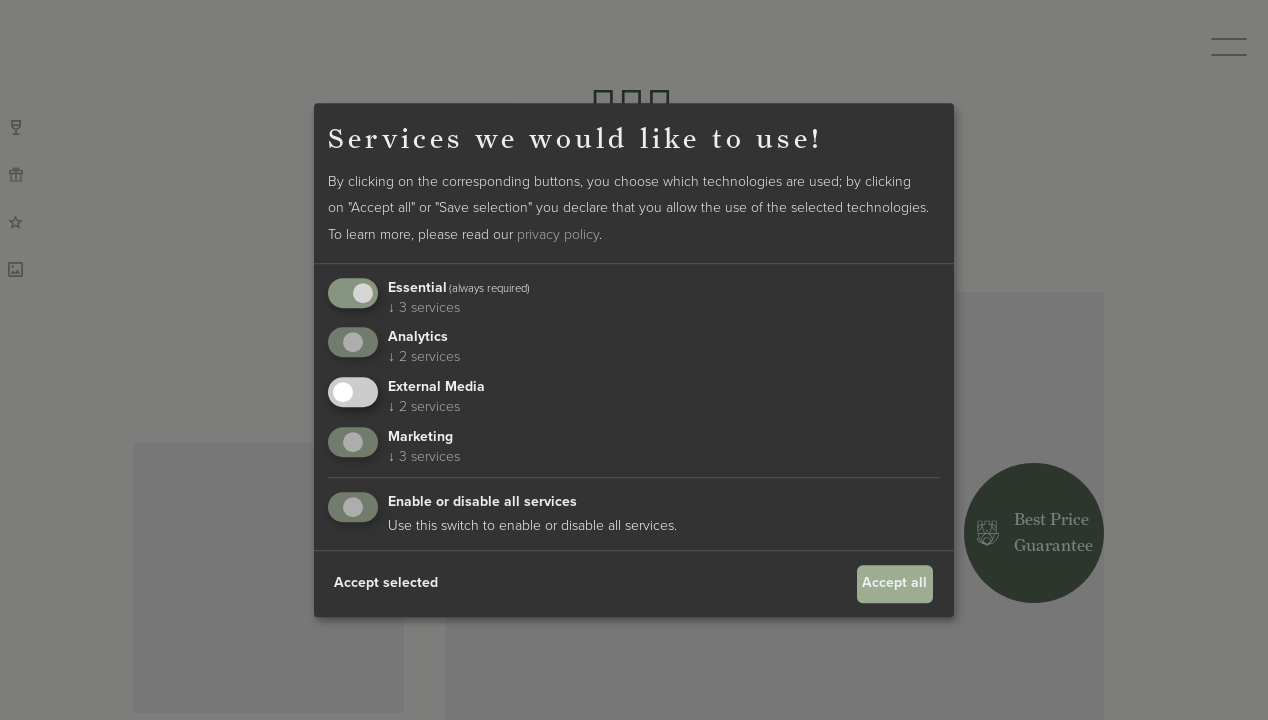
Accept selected (386, 583)
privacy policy (558, 234)
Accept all (894, 583)
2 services (424, 357)
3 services (424, 307)
